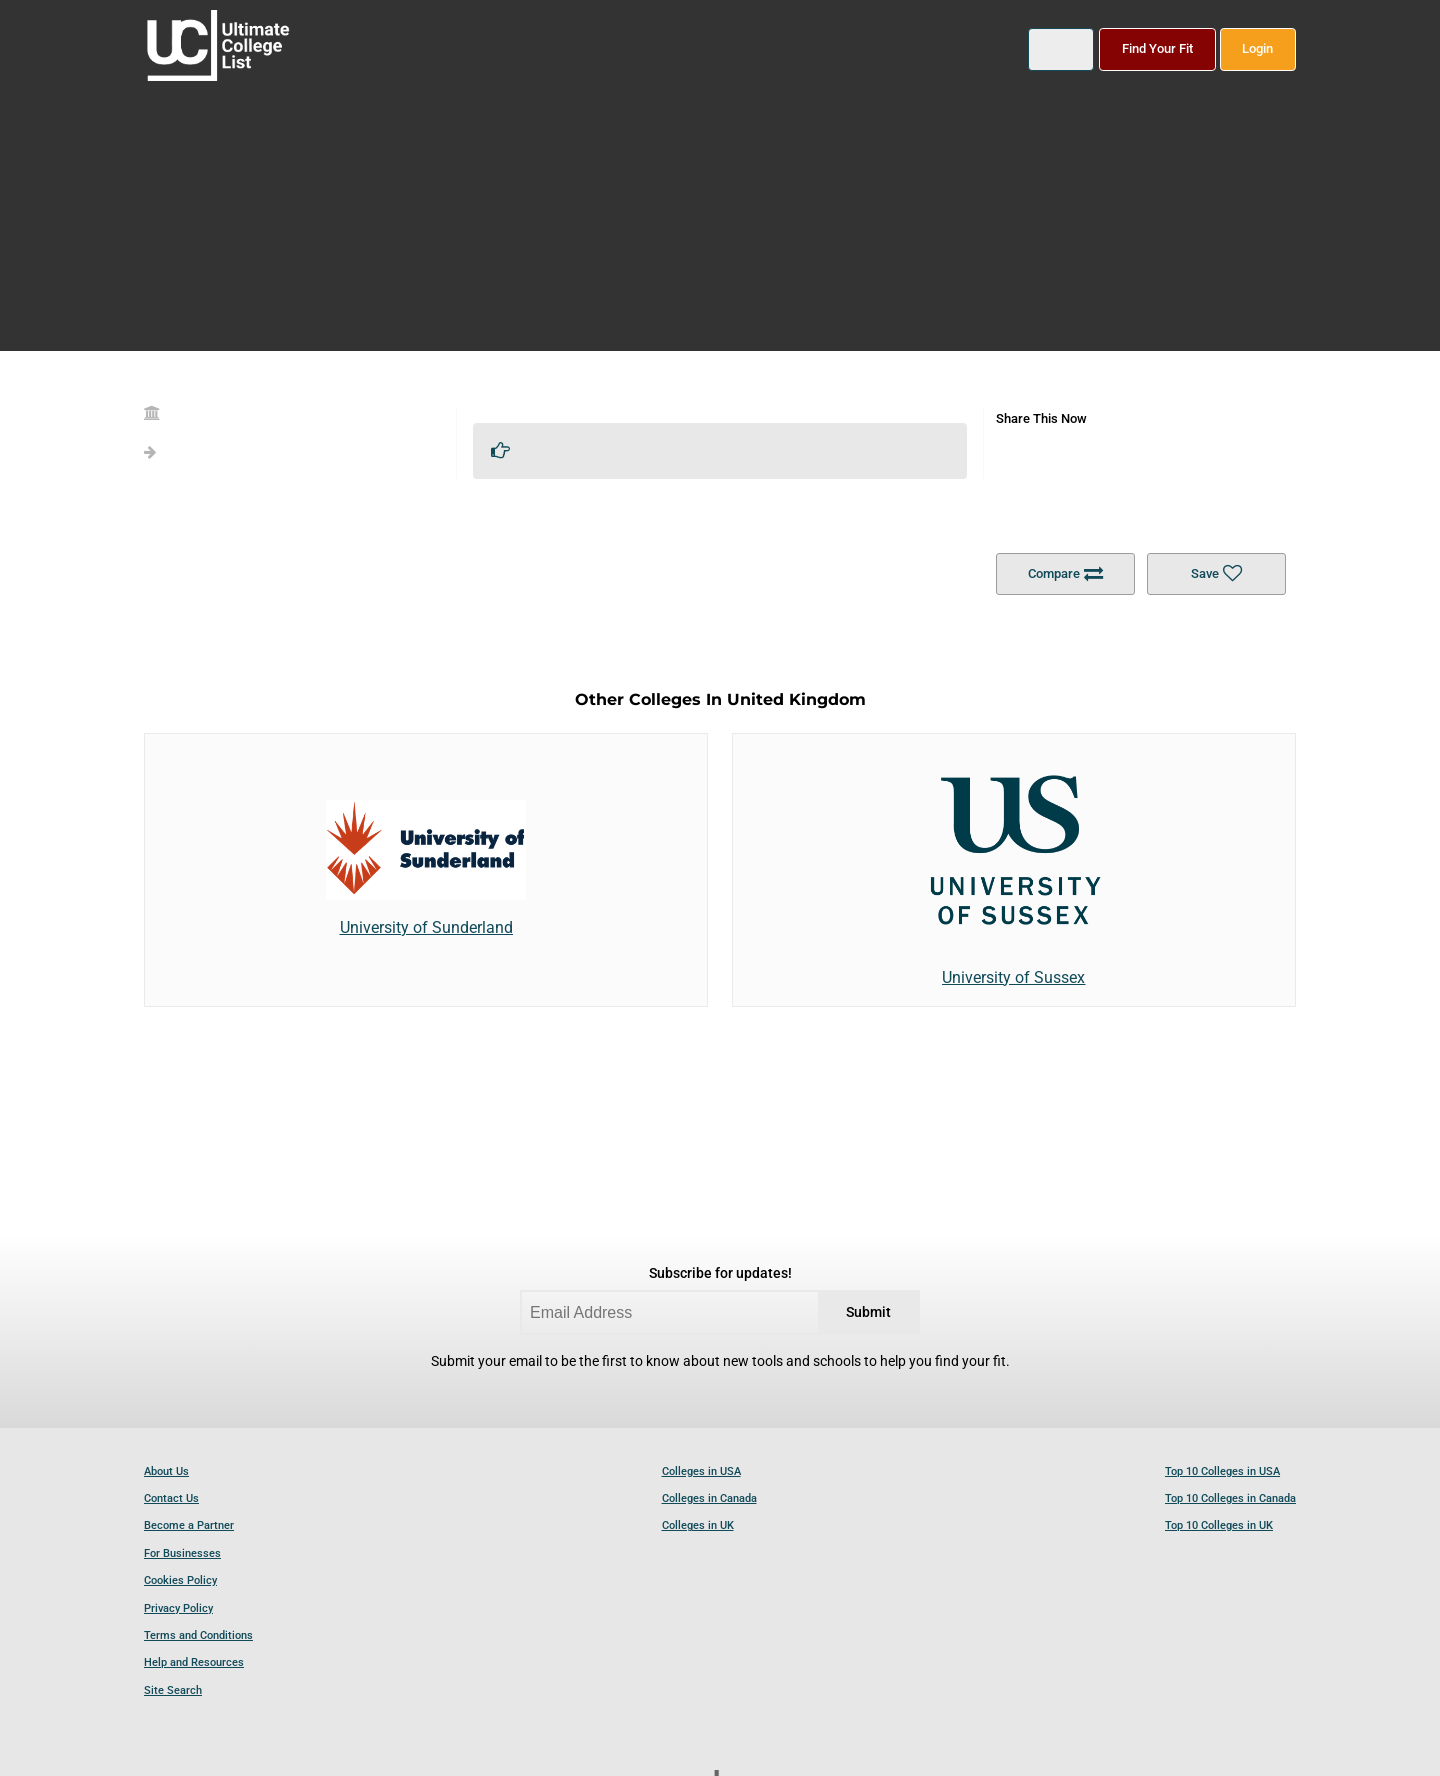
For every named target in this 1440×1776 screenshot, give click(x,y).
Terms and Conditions (198, 1635)
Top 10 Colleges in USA (1222, 1471)
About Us (166, 1471)
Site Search (173, 1690)
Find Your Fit (1157, 48)
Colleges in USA (701, 1471)
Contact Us (171, 1498)
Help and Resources (194, 1662)
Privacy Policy (178, 1608)
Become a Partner (189, 1525)
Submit (868, 1312)
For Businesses (182, 1553)
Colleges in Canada (709, 1498)
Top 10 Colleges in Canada (1230, 1498)
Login (1257, 48)
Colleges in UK (698, 1525)
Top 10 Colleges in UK (1219, 1525)
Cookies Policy (180, 1580)
